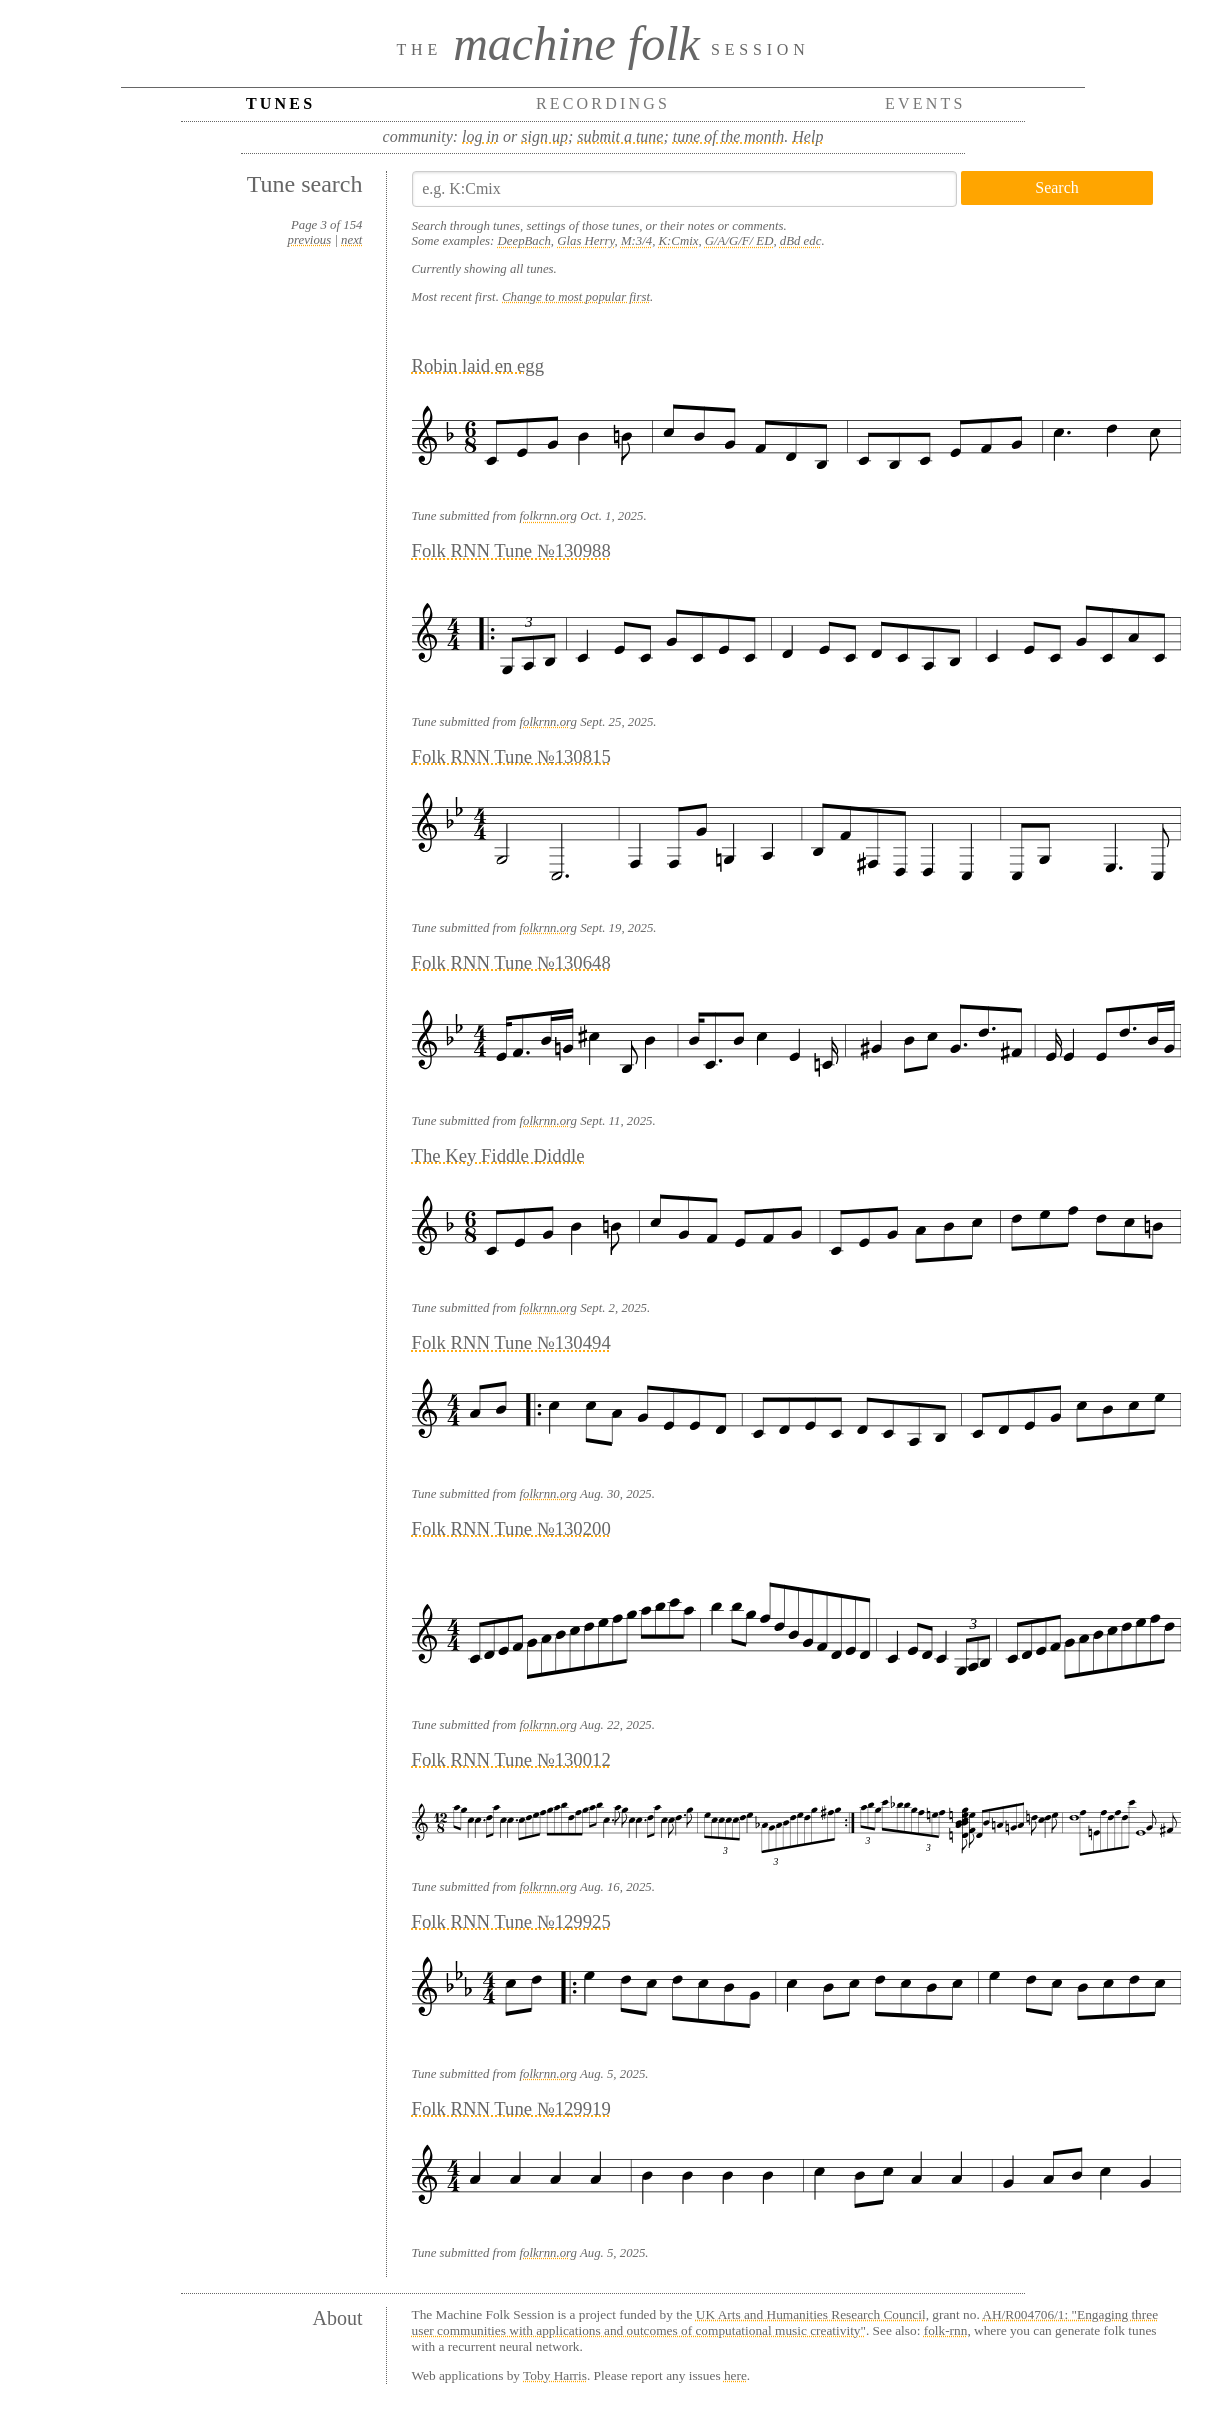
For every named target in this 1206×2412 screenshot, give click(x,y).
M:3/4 (636, 241)
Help (807, 136)
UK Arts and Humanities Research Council (811, 2314)
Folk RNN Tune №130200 (511, 1528)
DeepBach (524, 241)
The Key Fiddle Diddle (498, 1155)
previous (310, 240)
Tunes (280, 103)
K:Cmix (679, 241)
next (351, 240)
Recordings (603, 103)
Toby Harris (555, 2375)
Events (925, 103)
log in (480, 136)
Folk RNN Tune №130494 (511, 1342)
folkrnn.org (547, 516)
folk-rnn (946, 2330)
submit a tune (620, 136)
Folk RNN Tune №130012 (511, 1759)
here (735, 2375)
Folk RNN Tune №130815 (511, 756)
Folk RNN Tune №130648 (511, 962)
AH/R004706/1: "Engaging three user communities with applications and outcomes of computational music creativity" (785, 2322)
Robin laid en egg (478, 365)
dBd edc (801, 241)
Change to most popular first (576, 297)
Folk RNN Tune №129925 (511, 1921)
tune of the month (729, 136)
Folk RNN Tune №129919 (511, 2108)
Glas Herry (585, 241)
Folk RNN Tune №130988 (511, 550)
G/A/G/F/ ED (739, 241)
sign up (544, 136)
